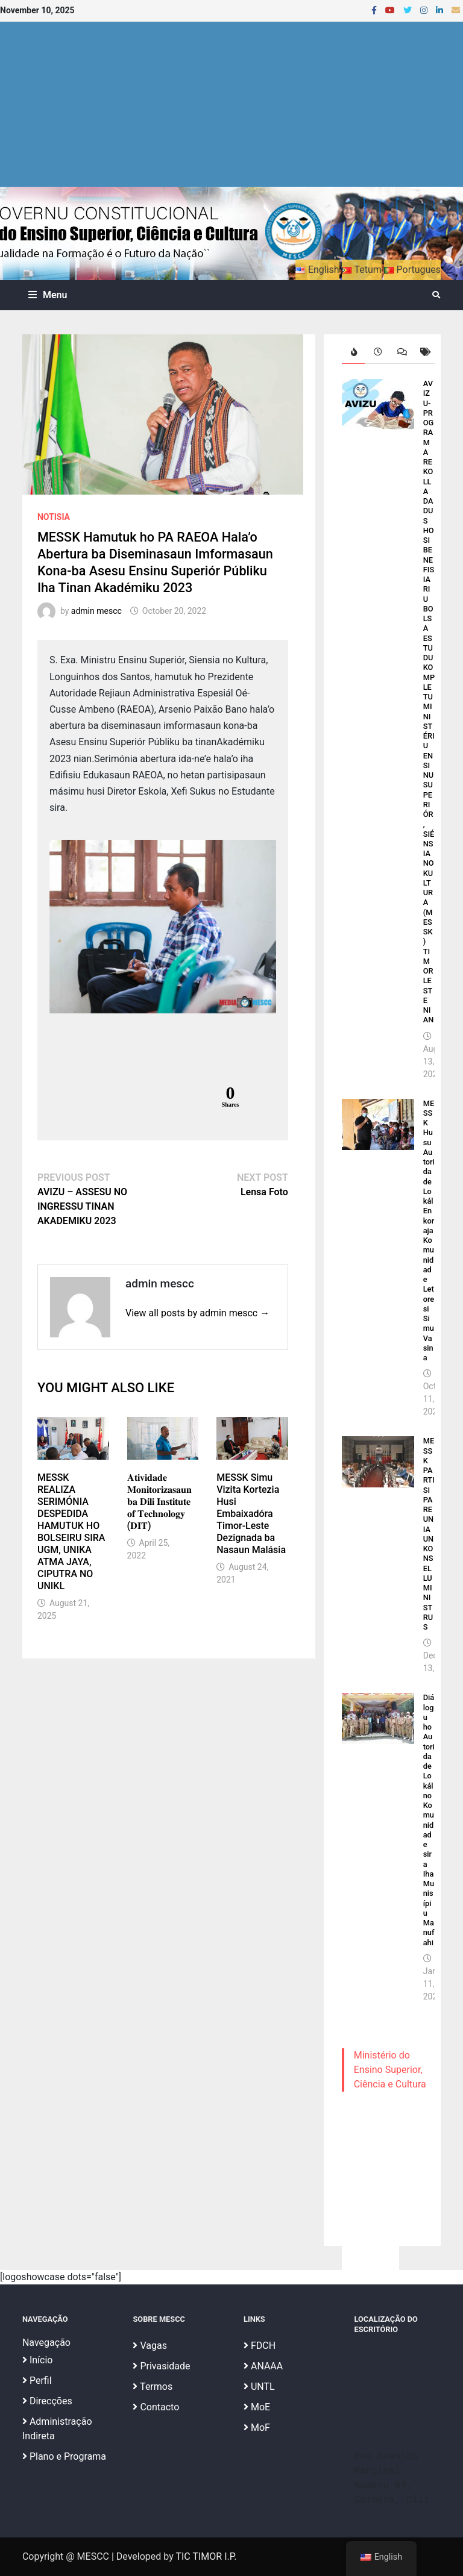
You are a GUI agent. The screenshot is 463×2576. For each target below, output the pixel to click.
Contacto (156, 2407)
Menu (47, 295)
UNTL (259, 2386)
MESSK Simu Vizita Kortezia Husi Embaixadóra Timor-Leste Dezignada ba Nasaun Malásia (251, 1513)
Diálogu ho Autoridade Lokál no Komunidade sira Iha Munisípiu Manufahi (429, 1819)
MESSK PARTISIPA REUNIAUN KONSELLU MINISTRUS (429, 1533)
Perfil (37, 2380)
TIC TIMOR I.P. (205, 2556)
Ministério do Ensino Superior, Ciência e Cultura (390, 2069)
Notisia (53, 517)
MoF (257, 2427)
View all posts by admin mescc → (197, 1313)
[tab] (353, 352)
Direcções (47, 2401)
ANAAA (263, 2366)
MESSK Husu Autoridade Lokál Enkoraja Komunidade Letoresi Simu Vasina (429, 1231)
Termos (152, 2386)
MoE (257, 2407)
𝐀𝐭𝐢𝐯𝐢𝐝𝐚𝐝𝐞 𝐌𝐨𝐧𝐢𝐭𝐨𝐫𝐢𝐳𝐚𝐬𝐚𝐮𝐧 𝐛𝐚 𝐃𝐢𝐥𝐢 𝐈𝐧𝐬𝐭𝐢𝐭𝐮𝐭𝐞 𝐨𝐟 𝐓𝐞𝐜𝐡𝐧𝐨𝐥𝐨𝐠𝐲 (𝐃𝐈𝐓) (159, 1501)
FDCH (260, 2345)
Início (37, 2360)
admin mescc (96, 611)
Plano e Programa (64, 2456)
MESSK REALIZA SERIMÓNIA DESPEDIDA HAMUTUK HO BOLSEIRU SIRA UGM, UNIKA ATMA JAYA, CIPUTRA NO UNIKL (71, 1532)
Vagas (149, 2345)
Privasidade (161, 2366)
